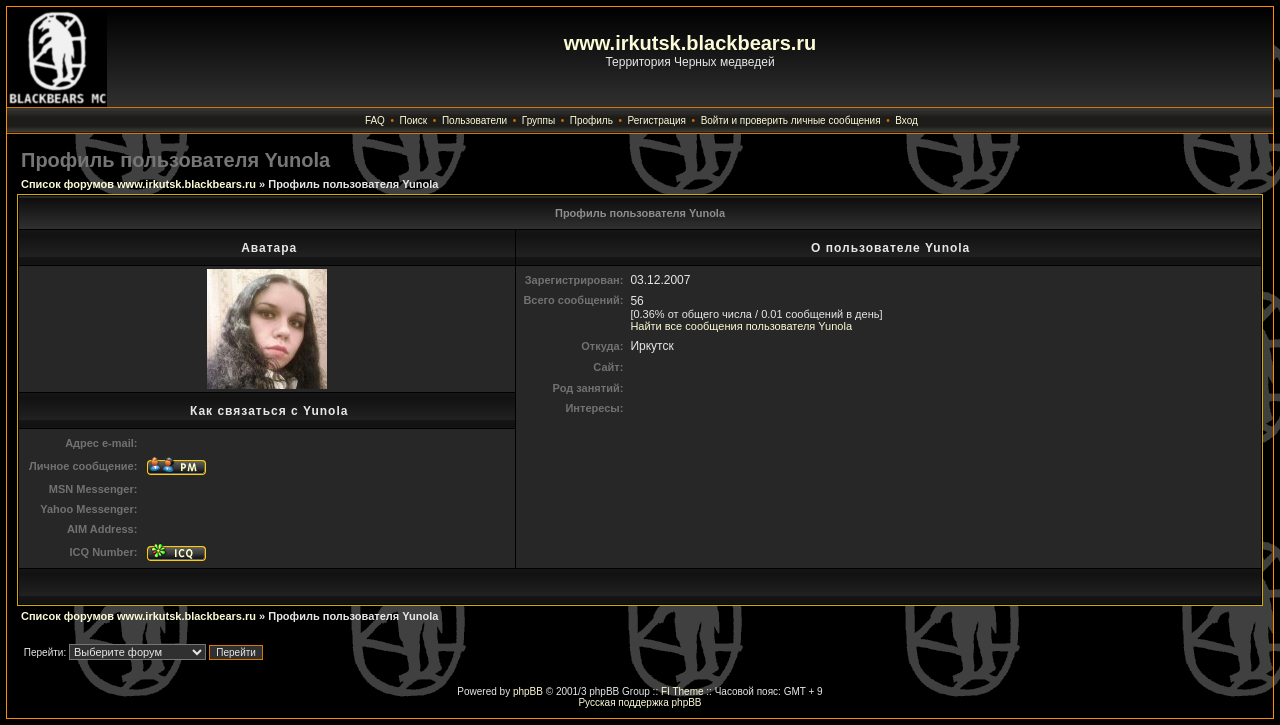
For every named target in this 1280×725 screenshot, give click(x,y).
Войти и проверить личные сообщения (791, 120)
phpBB (528, 691)
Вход (906, 120)
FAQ (375, 120)
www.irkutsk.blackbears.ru (690, 43)
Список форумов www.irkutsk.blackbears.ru (138, 184)
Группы (538, 120)
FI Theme (682, 691)
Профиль (591, 120)
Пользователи (474, 120)
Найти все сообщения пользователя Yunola (741, 326)
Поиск (414, 120)
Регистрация (657, 120)
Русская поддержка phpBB (639, 702)
